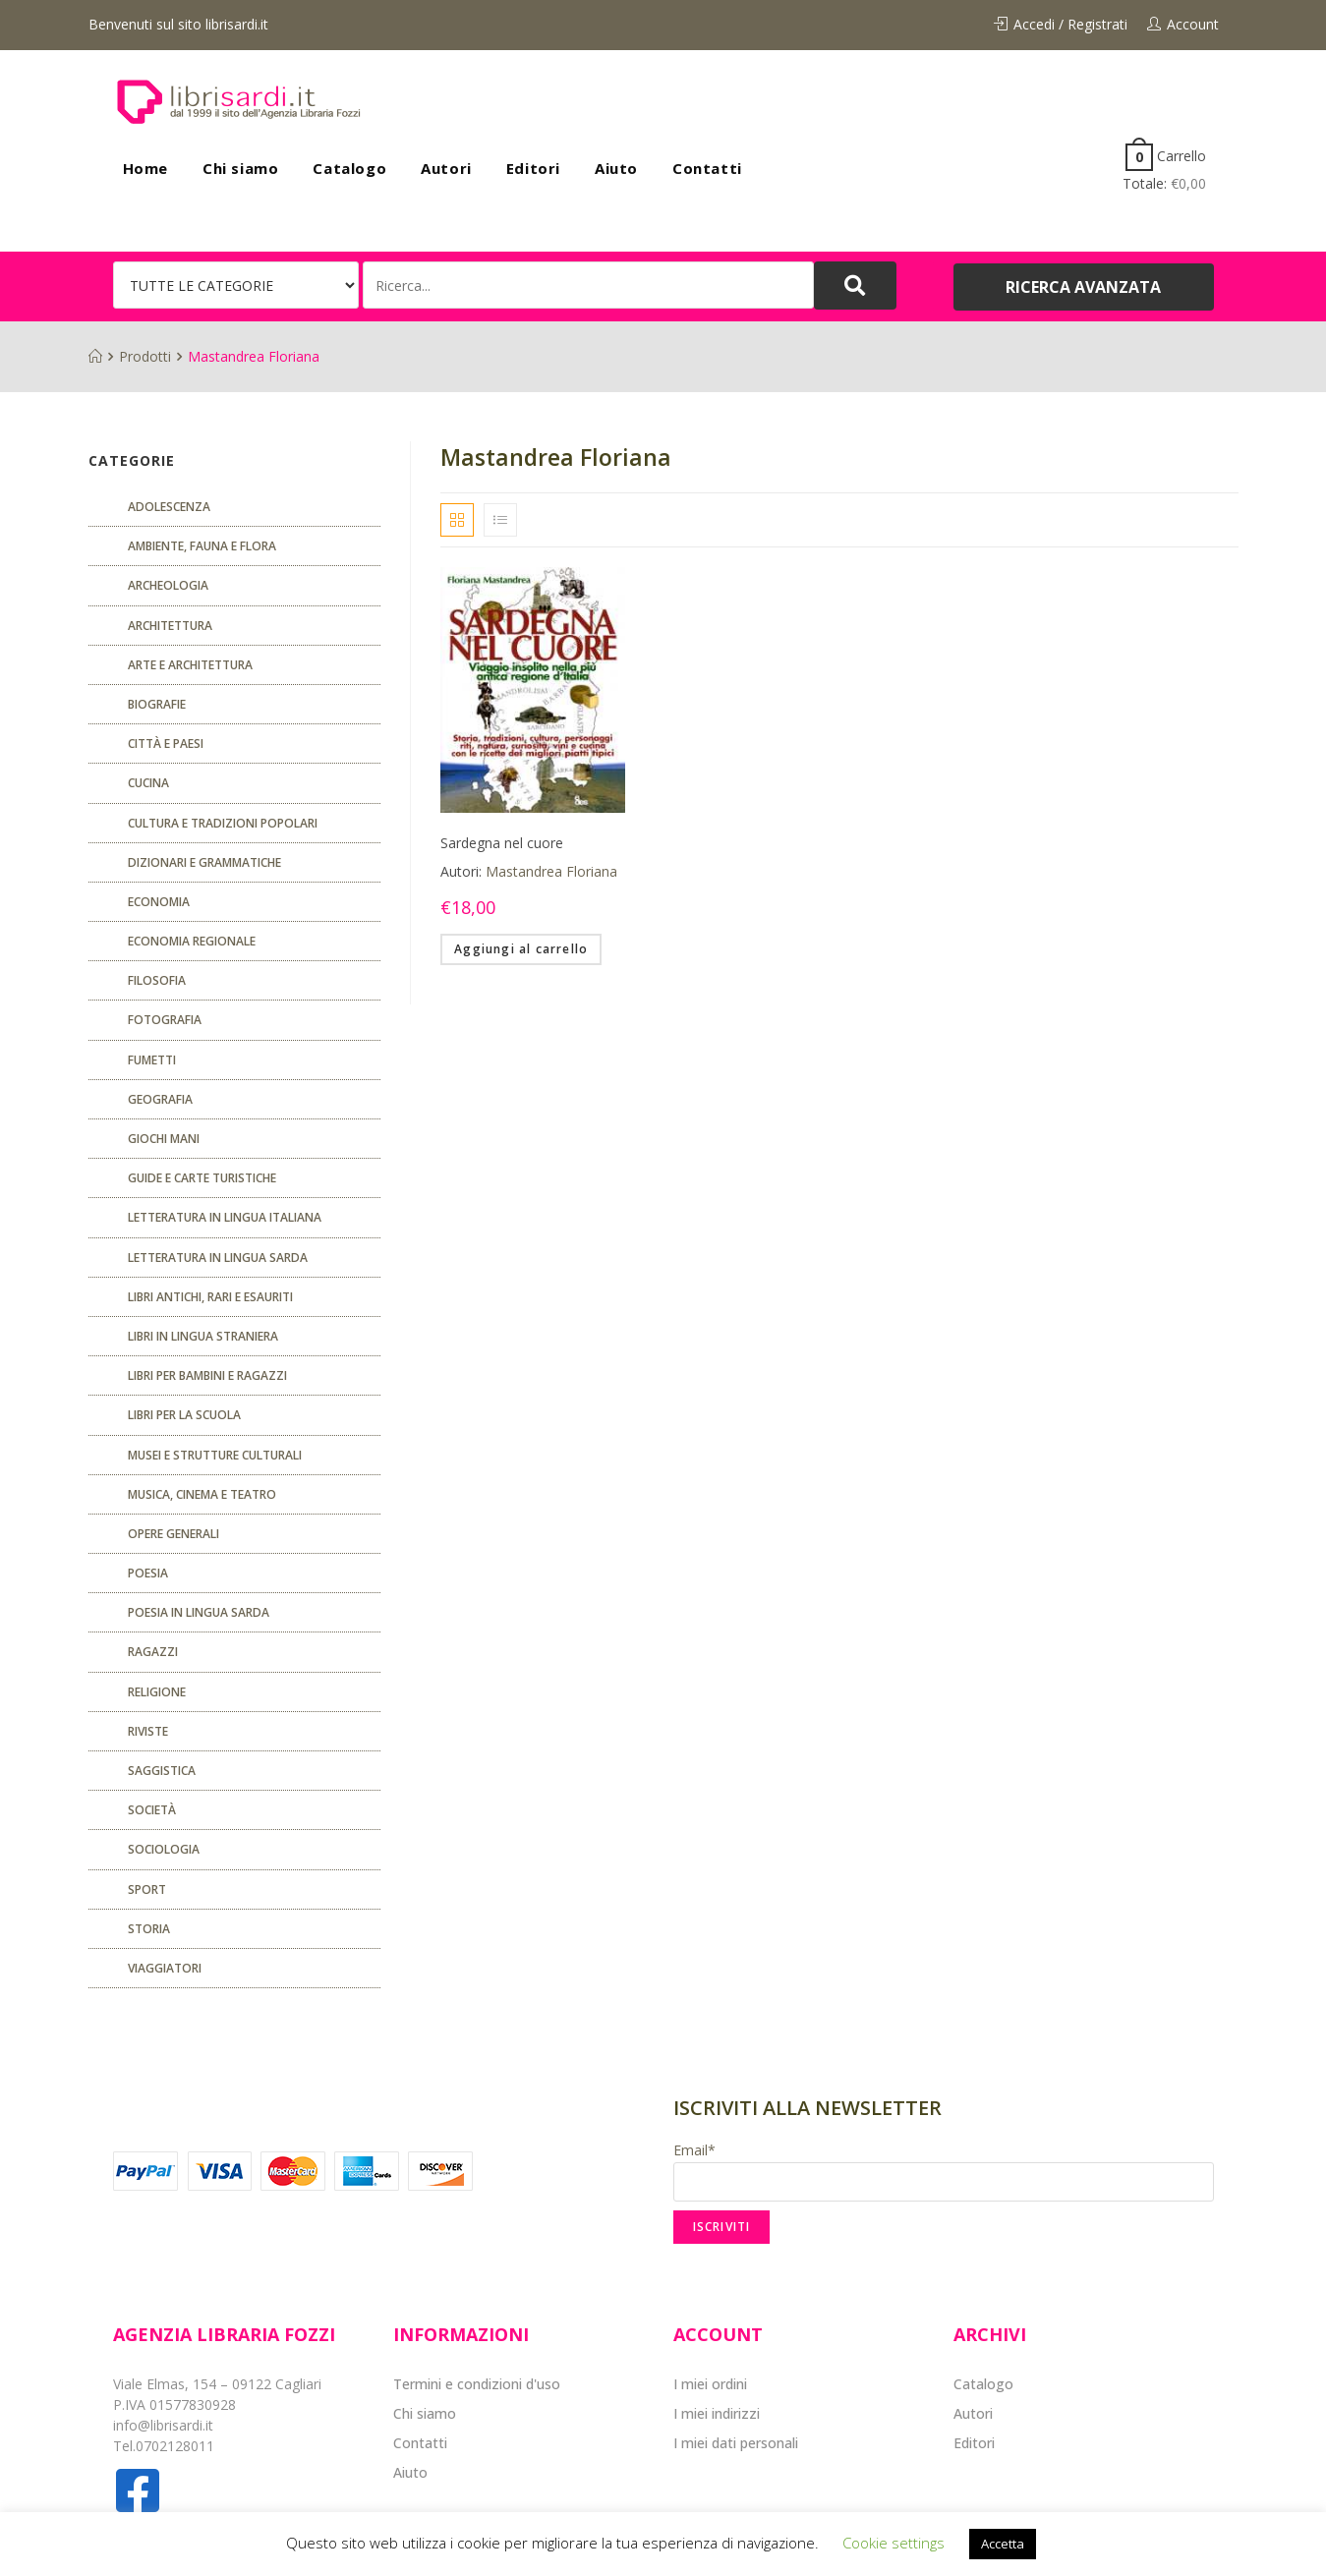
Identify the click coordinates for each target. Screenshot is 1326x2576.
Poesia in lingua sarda (198, 1612)
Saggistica (162, 1770)
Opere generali (173, 1533)
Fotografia (165, 1019)
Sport (147, 1889)
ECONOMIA (159, 901)
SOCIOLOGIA (164, 1849)
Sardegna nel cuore (501, 842)
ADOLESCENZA (169, 506)
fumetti (152, 1060)
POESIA (148, 1573)
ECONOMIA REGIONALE (192, 941)
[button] (1083, 287)
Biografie (157, 704)
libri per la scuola (184, 1414)
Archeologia (168, 585)
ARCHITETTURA (170, 625)
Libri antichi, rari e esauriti (210, 1296)
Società (152, 1810)
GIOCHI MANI (164, 1138)
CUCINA (148, 782)
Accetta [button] (1002, 2543)
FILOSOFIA (157, 980)
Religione (157, 1692)
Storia (149, 1928)
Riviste (148, 1731)
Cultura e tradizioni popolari (222, 823)
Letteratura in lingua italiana (224, 1217)
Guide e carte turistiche (202, 1178)
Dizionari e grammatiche (204, 862)
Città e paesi (165, 743)
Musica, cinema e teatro (202, 1494)
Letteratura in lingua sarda (218, 1257)
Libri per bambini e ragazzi (207, 1375)
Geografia (160, 1099)
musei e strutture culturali (215, 1455)
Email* (943, 2171)
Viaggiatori (165, 1968)
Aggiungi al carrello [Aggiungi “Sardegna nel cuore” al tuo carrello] (521, 949)
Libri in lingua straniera (203, 1336)
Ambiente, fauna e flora (202, 546)
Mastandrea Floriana (551, 871)
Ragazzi (153, 1651)
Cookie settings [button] (893, 2542)
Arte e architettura (190, 665)
